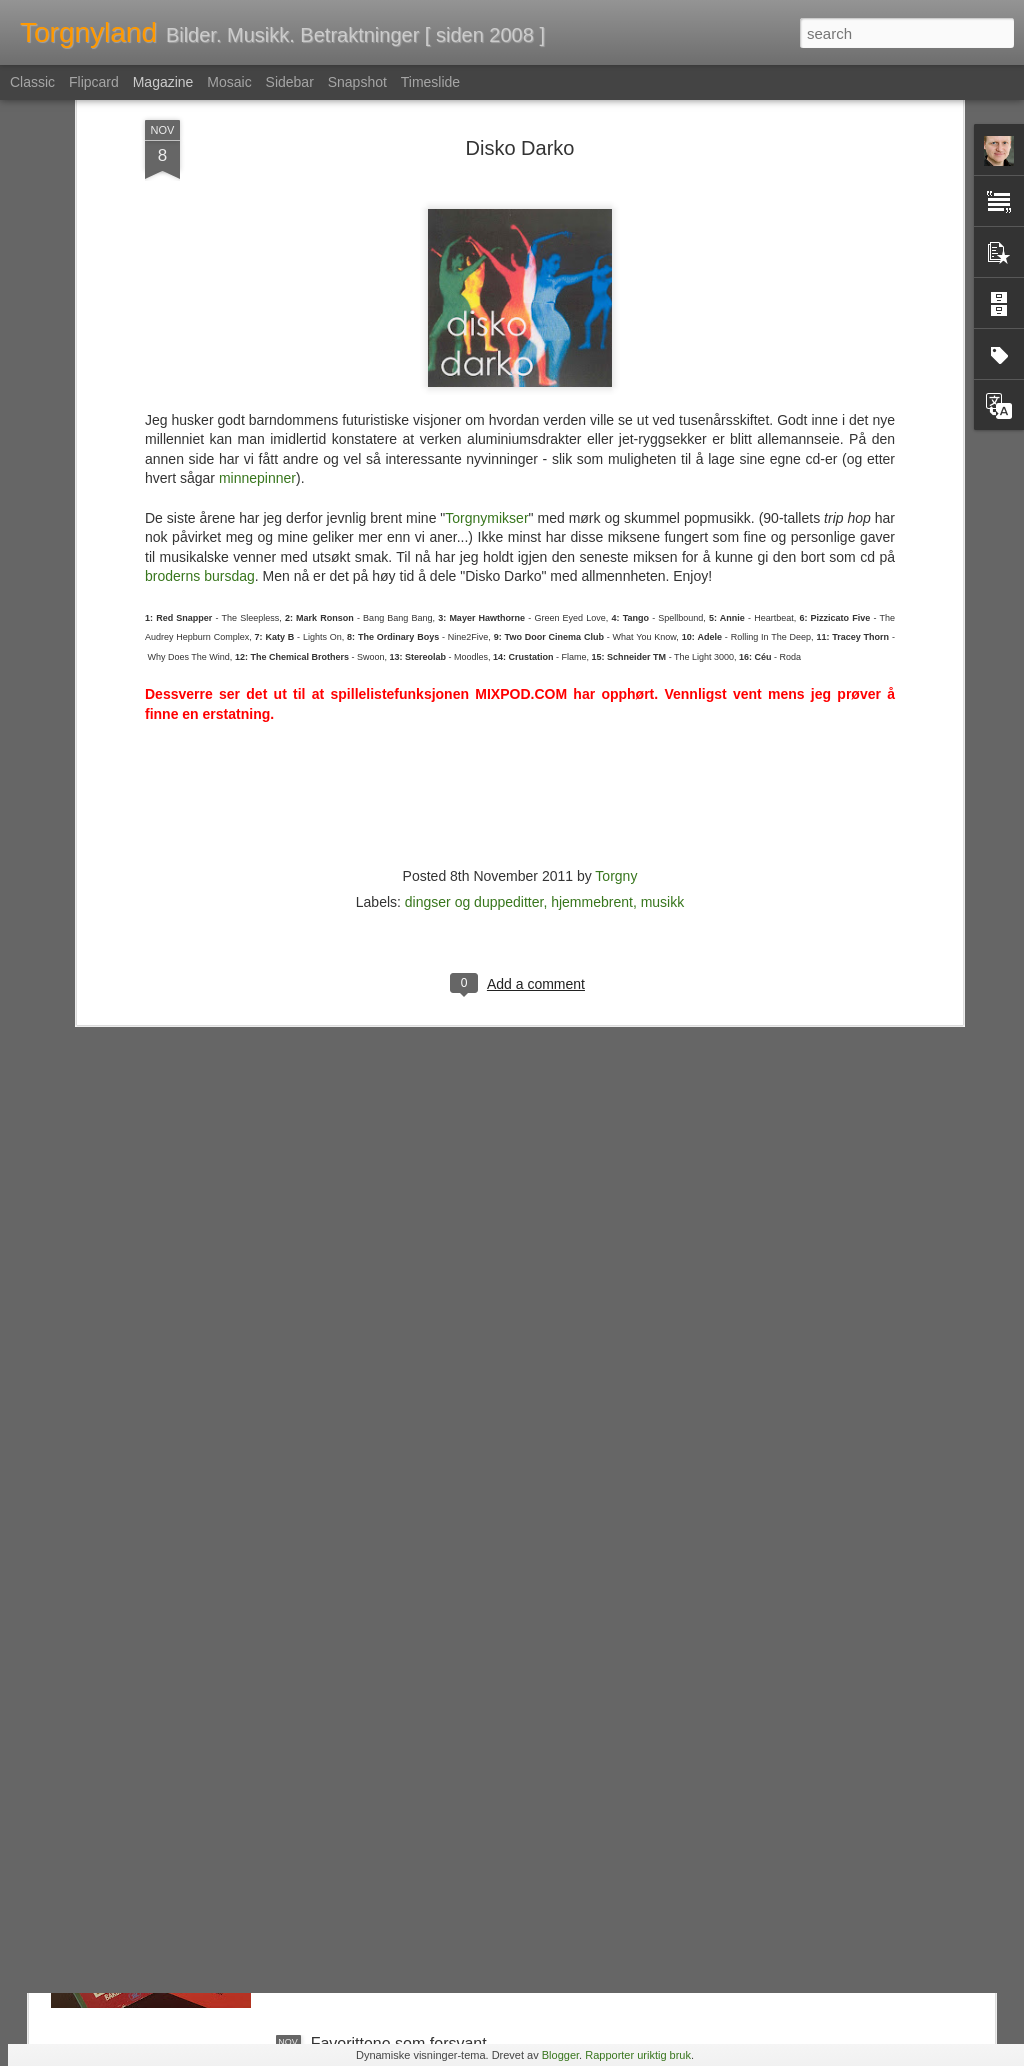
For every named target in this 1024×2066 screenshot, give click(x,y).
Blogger (560, 2055)
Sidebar (290, 82)
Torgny (616, 571)
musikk (663, 597)
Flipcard (94, 82)
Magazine (163, 82)
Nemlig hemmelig (373, 1816)
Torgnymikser (486, 213)
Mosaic (229, 82)
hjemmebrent (592, 597)
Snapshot (357, 82)
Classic (32, 82)
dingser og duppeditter (474, 597)
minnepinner (257, 174)
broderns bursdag (200, 272)
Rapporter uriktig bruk (638, 2055)
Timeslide (430, 82)
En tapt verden (363, 1589)
